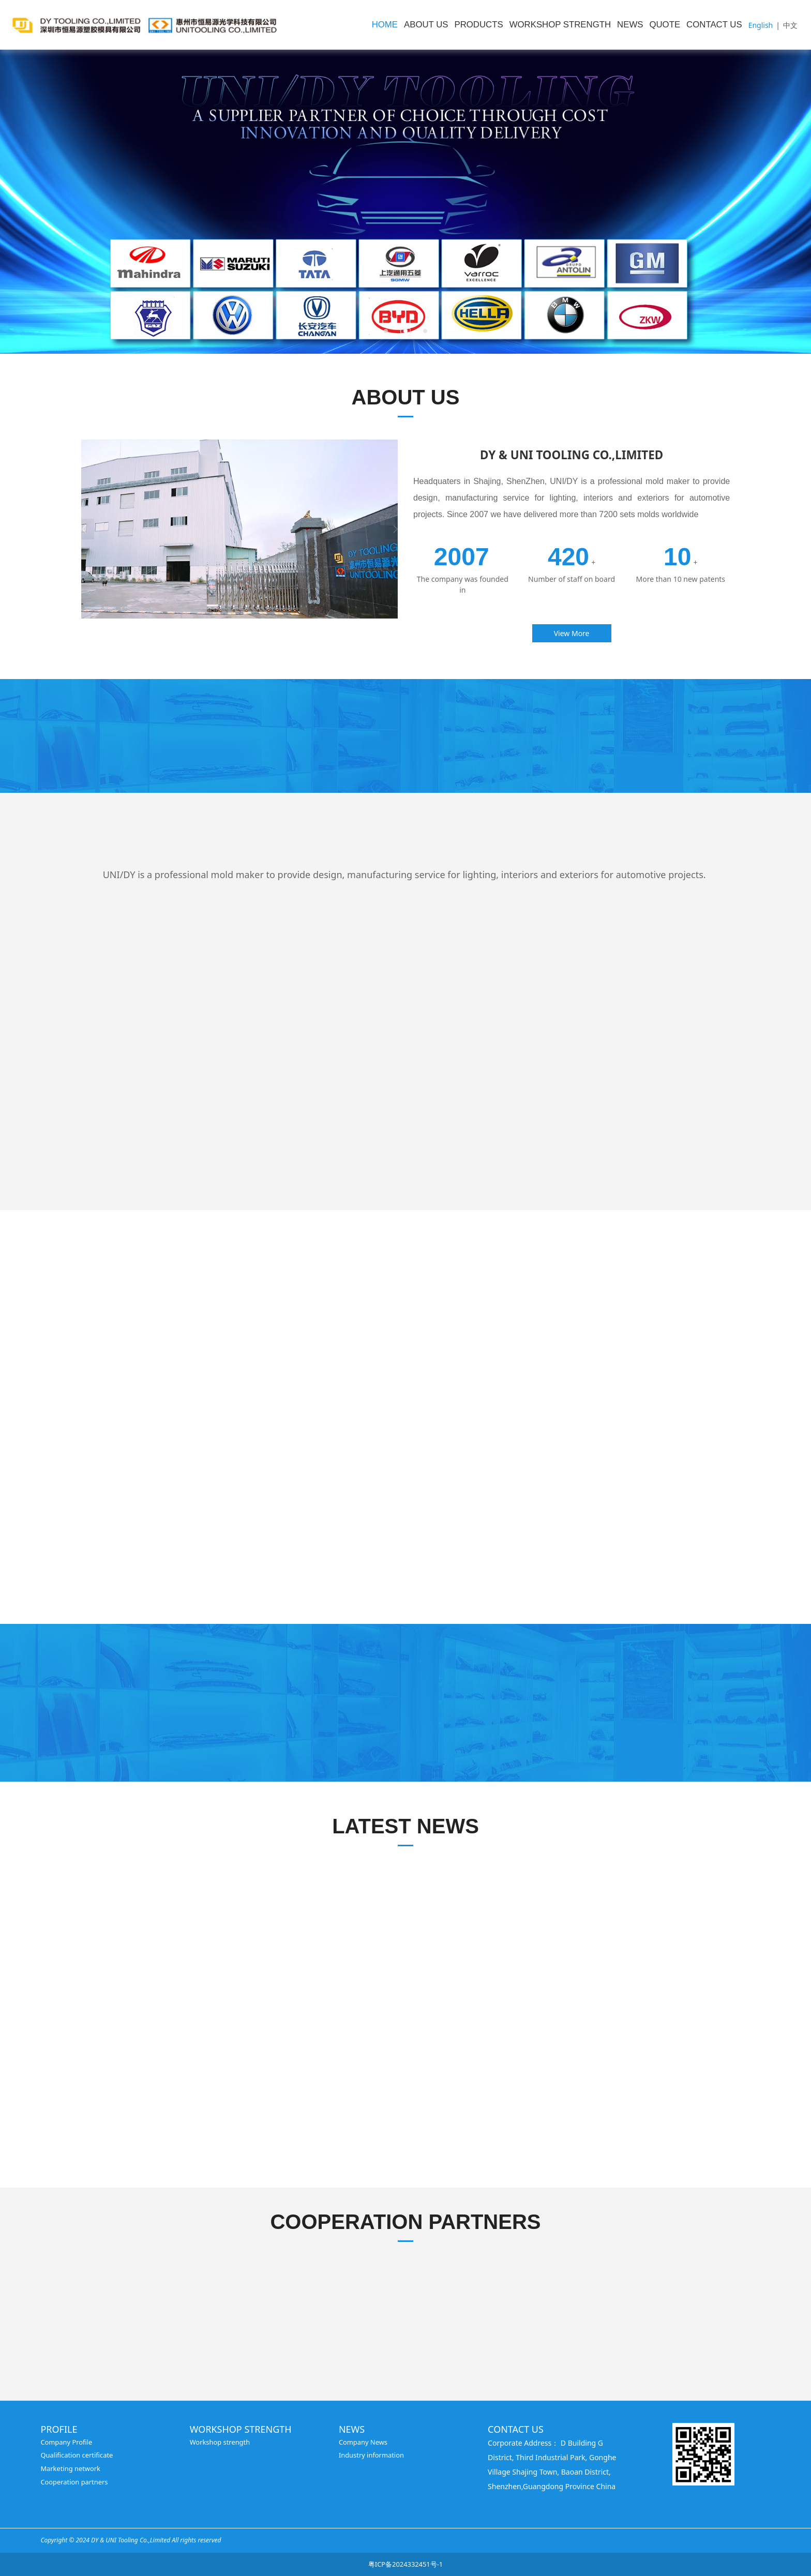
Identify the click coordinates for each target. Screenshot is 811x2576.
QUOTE (664, 24)
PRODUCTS (479, 24)
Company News (363, 2442)
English (760, 25)
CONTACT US (714, 24)
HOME (385, 24)
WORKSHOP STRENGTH (560, 24)
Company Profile (66, 2442)
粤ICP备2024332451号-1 (405, 2564)
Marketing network (70, 2468)
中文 (790, 25)
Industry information (371, 2455)
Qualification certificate (76, 2455)
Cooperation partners (74, 2482)
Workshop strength (220, 2442)
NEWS (630, 24)
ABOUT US (426, 24)
